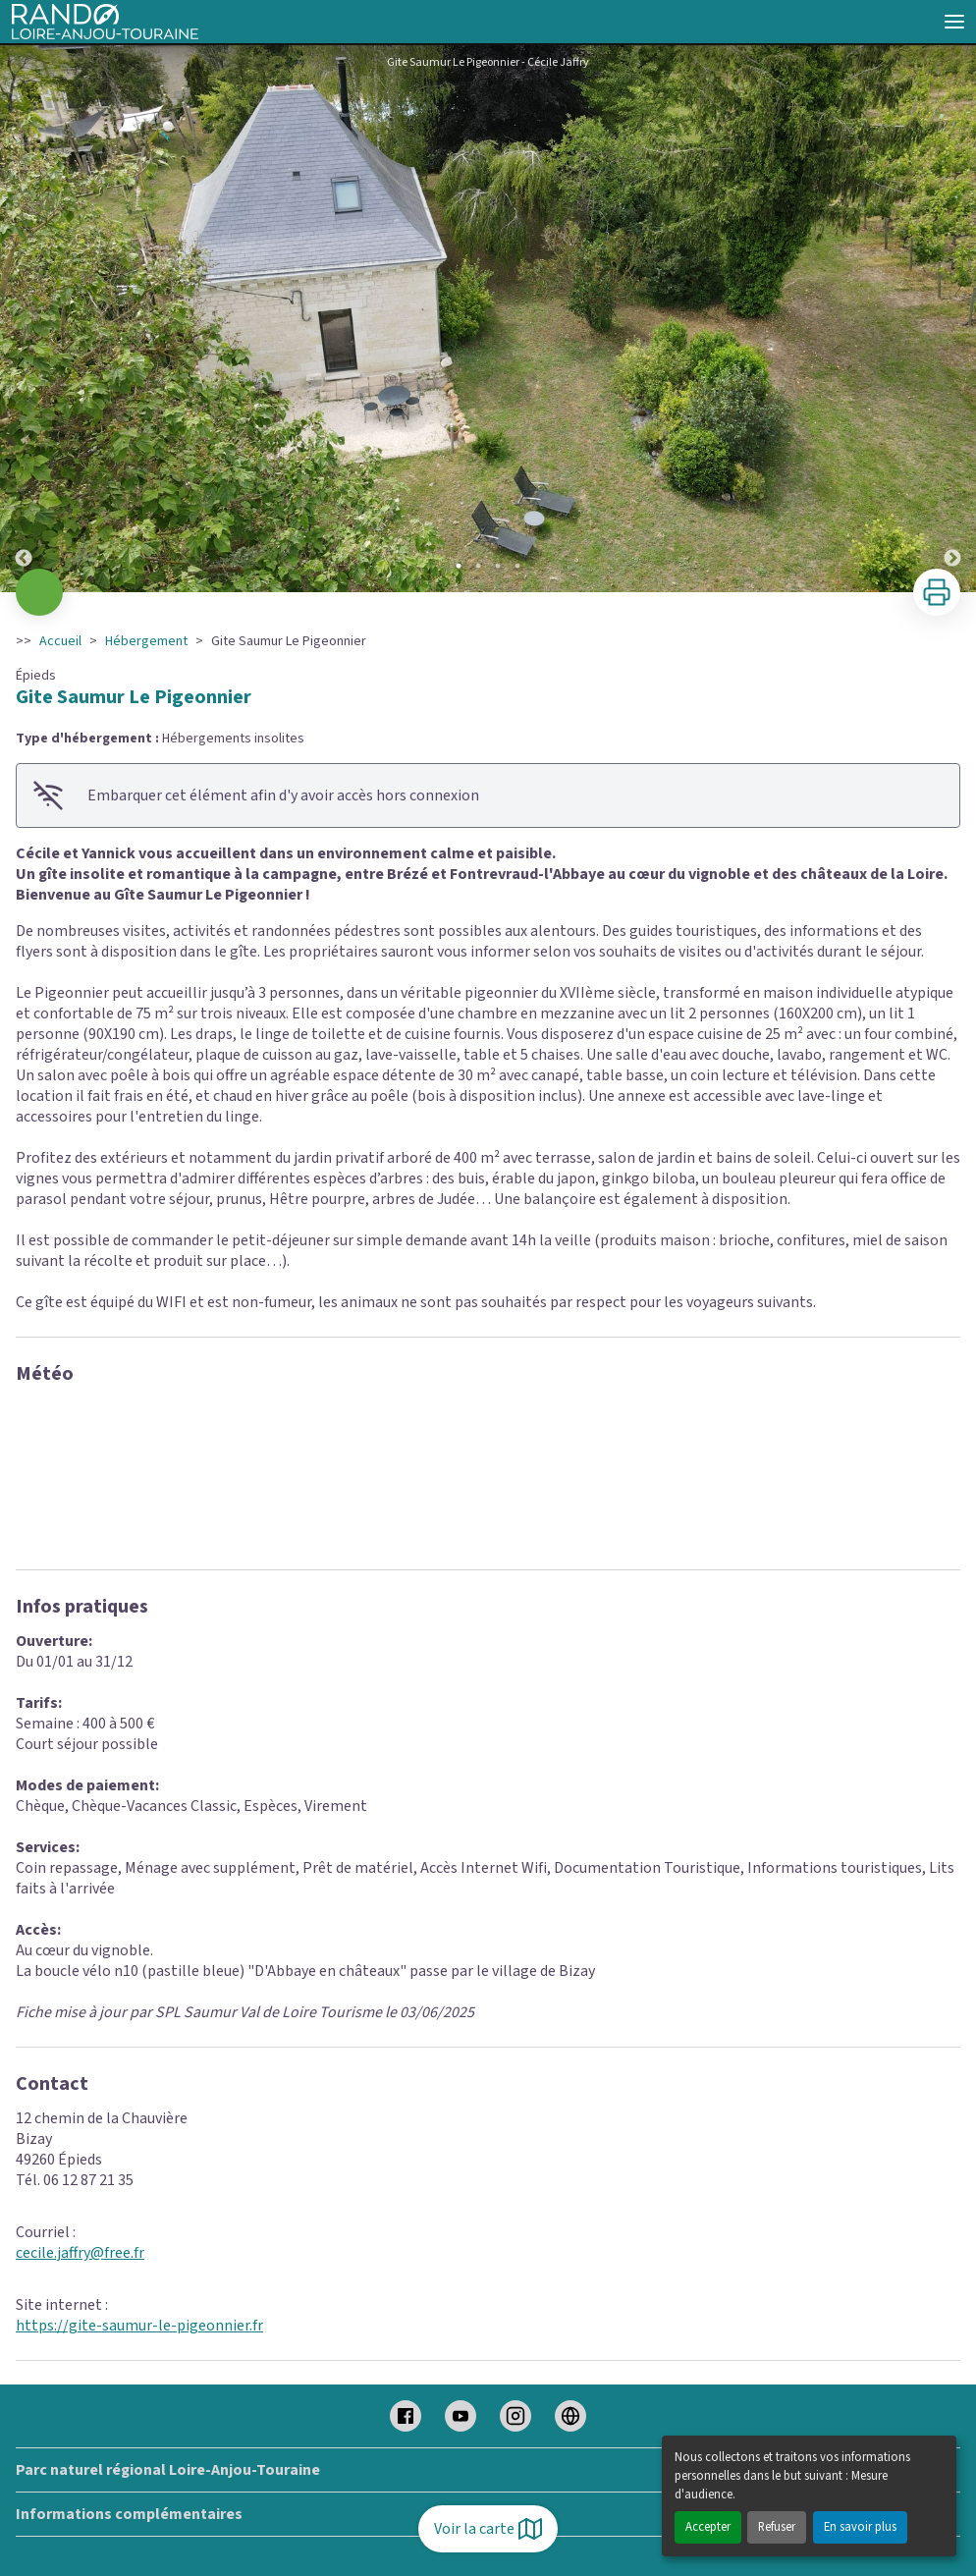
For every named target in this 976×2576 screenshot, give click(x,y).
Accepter (708, 2527)
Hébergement (146, 641)
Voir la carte (488, 2529)
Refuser (776, 2527)
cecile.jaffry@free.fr (80, 2253)
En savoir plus (860, 2527)
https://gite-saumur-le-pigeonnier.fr (139, 2325)
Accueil (60, 641)
